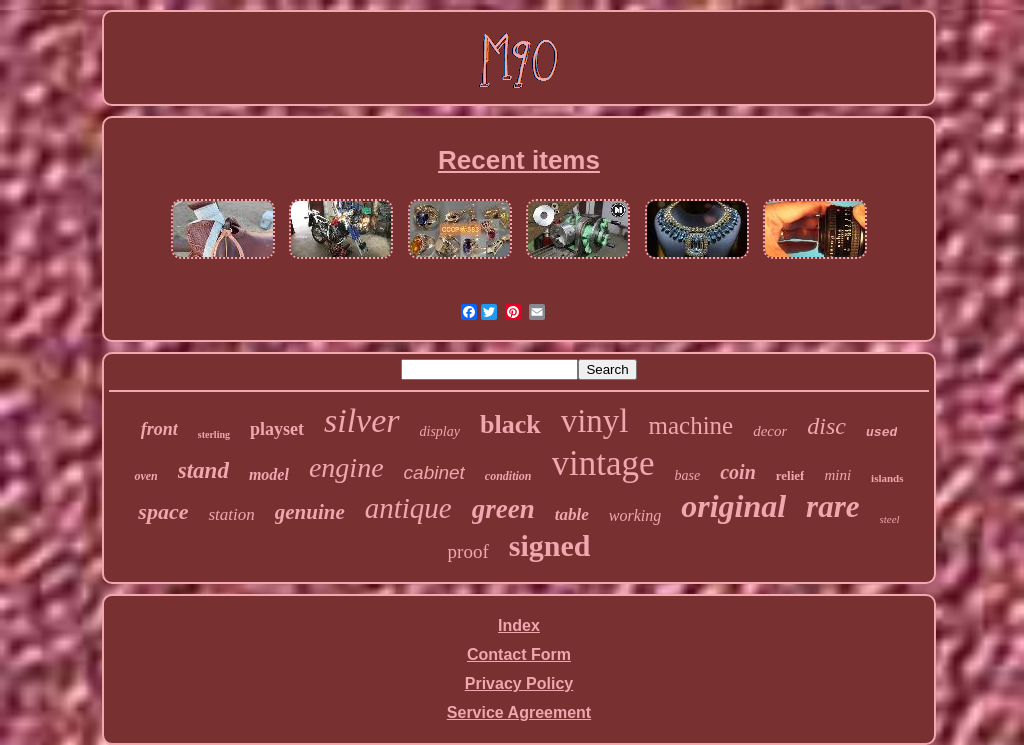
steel (890, 519)
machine (691, 425)
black (510, 424)
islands (887, 478)
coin (738, 472)
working (635, 515)
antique (408, 508)
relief (790, 475)
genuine (310, 512)
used (881, 432)
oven (145, 476)
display (440, 431)
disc (826, 426)
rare (832, 506)
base (688, 475)
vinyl (595, 421)
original (733, 506)
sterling (214, 434)
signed (550, 545)
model (269, 474)
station (231, 514)
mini (837, 475)
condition (508, 476)
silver (362, 420)
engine (346, 467)
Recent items (519, 160)
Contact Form (519, 654)
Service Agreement (519, 712)
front (159, 429)
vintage (603, 463)
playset (277, 429)
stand (203, 470)
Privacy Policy (519, 683)
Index (519, 625)
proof (468, 551)
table (572, 514)
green (503, 509)
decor (770, 431)
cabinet (434, 472)
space (163, 511)
